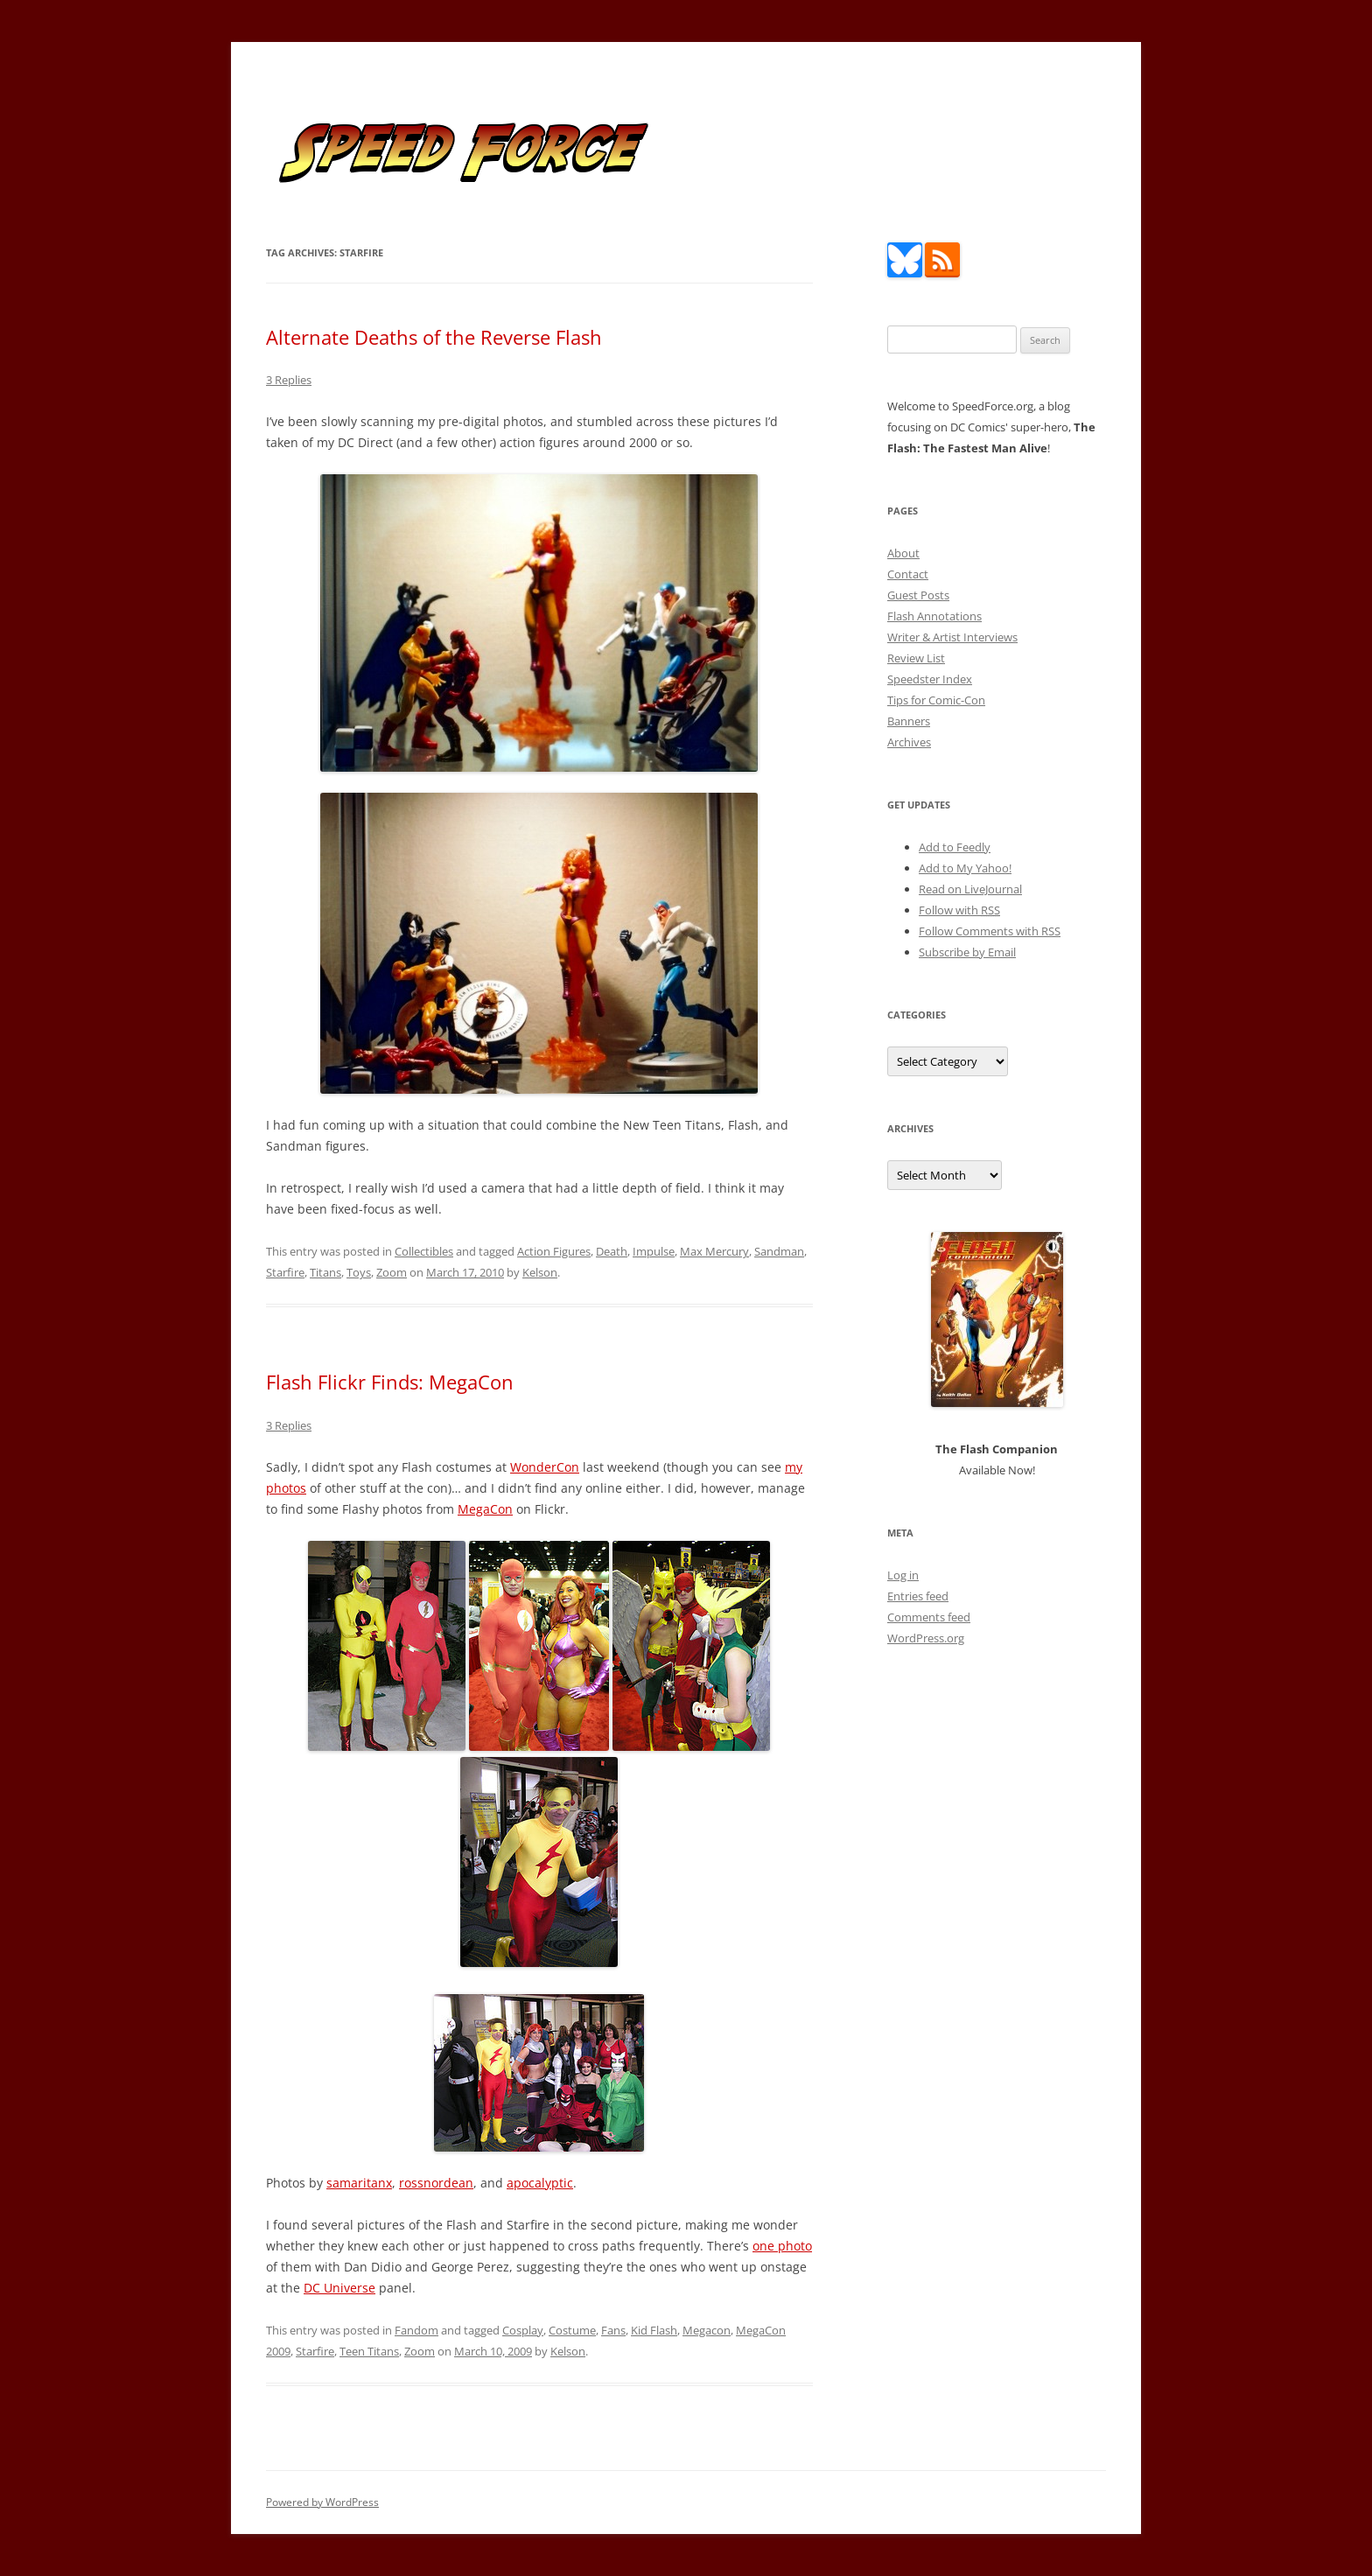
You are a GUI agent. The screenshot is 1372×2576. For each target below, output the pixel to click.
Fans (613, 2330)
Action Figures (554, 1251)
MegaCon (485, 1509)
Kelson (539, 1272)
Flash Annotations (934, 616)
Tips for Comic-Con (936, 700)
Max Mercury (714, 1251)
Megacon (706, 2330)
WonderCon (544, 1467)
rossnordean (436, 2182)
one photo (782, 2245)
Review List (916, 658)
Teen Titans (369, 2351)
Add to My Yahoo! (965, 868)
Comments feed (928, 1617)
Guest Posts (918, 595)
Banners (908, 721)
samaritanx (359, 2182)
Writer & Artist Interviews (952, 637)
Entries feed (917, 1596)
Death (611, 1251)
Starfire (285, 1272)
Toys (358, 1272)
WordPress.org (925, 1638)
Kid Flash (654, 2330)
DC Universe (339, 2287)
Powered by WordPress (322, 2502)
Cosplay (522, 2330)
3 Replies (289, 380)
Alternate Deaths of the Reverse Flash (434, 337)
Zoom (391, 1272)
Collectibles (424, 1251)
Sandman (779, 1251)
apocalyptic (540, 2182)
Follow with (959, 910)
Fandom (416, 2330)
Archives (909, 742)
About (903, 553)
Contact (907, 574)
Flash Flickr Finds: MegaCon (390, 1381)
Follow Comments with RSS (989, 931)
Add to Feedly (954, 847)
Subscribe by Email (967, 952)
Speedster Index (929, 679)
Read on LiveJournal (970, 889)
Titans (325, 1272)
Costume (572, 2330)
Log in (903, 1575)
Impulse (654, 1251)
